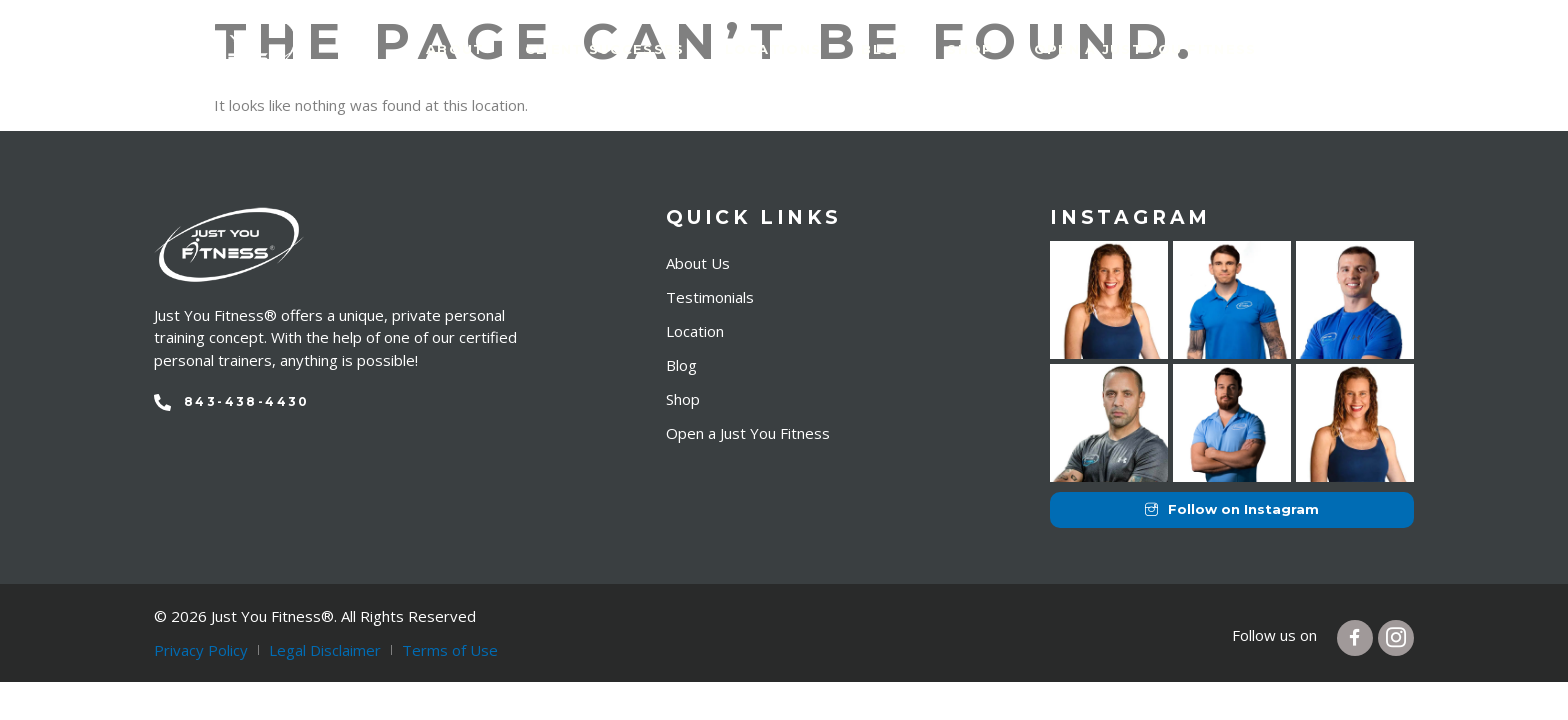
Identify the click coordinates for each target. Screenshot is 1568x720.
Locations (773, 49)
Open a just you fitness (1145, 49)
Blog (884, 49)
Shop (970, 49)
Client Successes (605, 49)
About (455, 49)
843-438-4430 (247, 401)
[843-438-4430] (162, 402)
